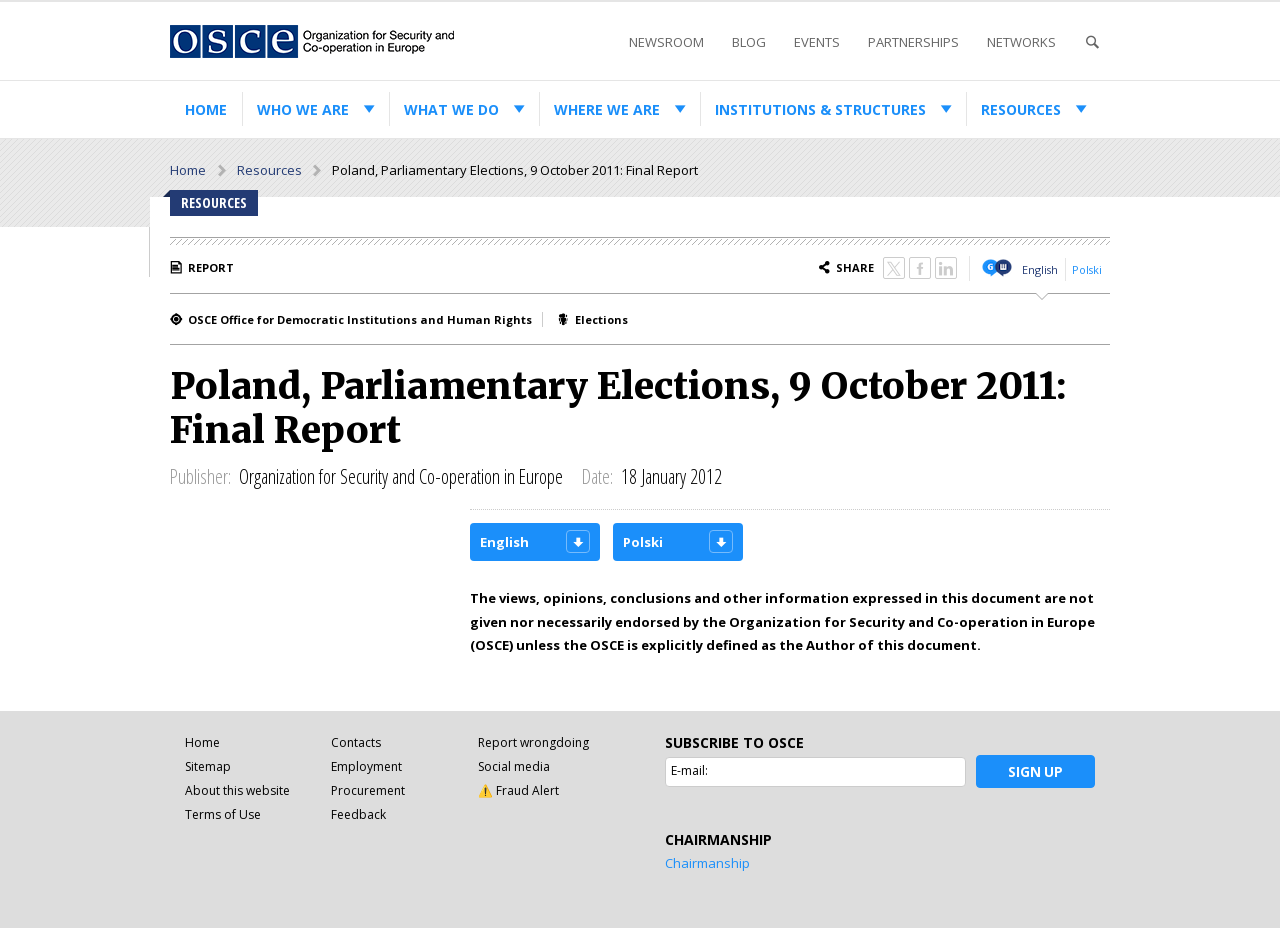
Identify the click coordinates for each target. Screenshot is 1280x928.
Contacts (356, 742)
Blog (749, 42)
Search (1092, 42)
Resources (1021, 109)
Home (206, 109)
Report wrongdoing (533, 742)
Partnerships (913, 42)
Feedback (358, 814)
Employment (366, 766)
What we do (451, 109)
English (1040, 269)
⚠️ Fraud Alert (518, 790)
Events (817, 42)
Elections (601, 319)
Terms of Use (223, 814)
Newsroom (666, 42)
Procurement (368, 790)
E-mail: (689, 770)
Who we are (303, 109)
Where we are (607, 109)
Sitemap (208, 766)
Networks (1021, 42)
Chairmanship (707, 863)
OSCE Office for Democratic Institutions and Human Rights (360, 319)
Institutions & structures (820, 109)
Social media (514, 766)
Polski (1087, 269)
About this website (237, 790)
